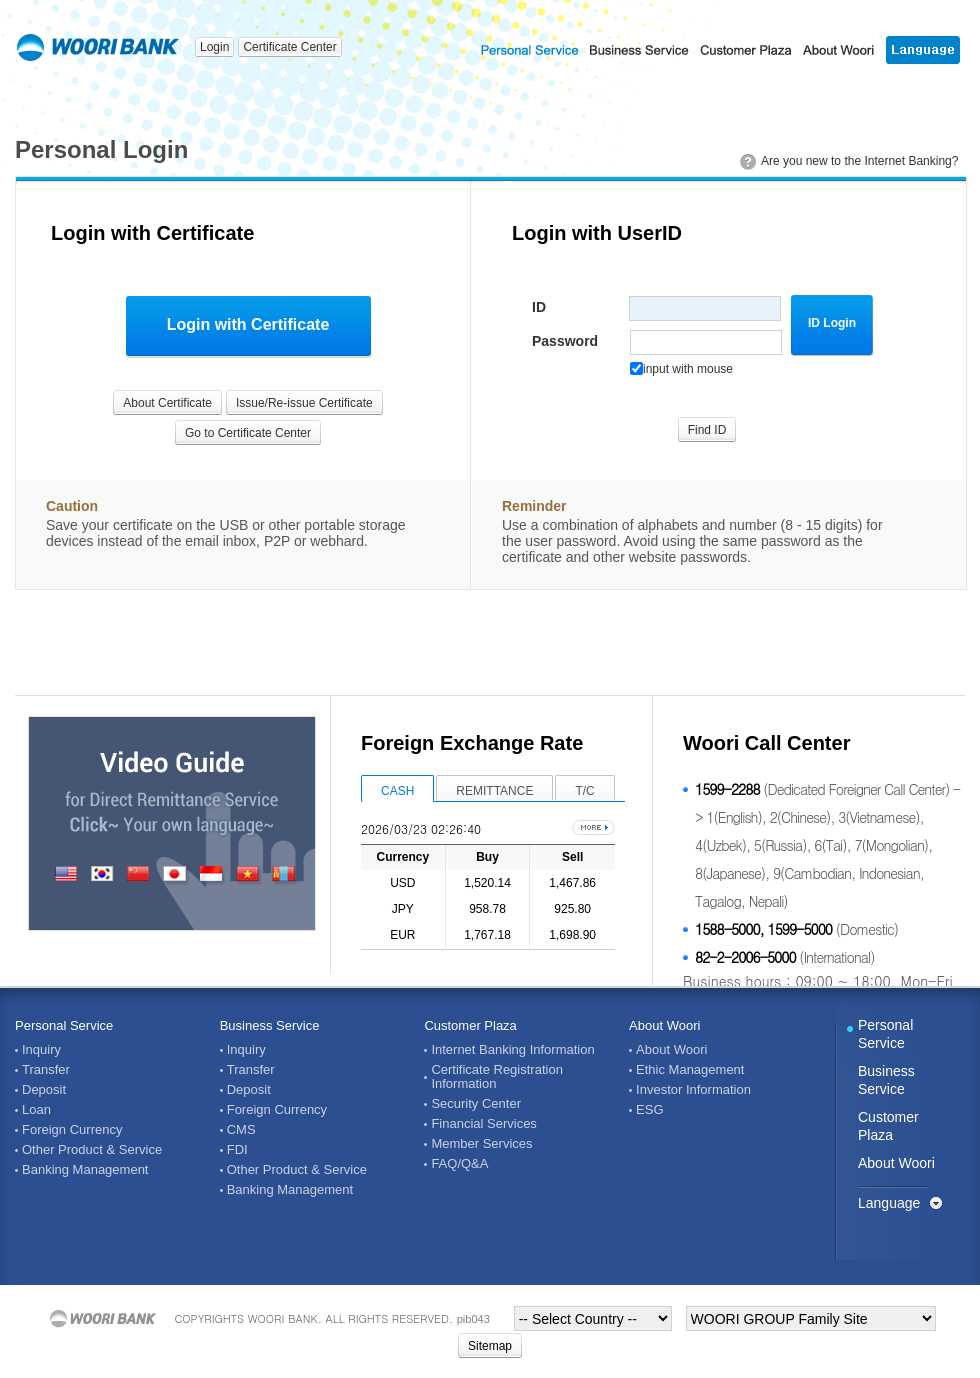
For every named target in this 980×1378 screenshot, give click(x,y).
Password (565, 341)
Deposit (44, 1090)
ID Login (832, 323)
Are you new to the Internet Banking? (859, 161)
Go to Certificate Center (248, 433)
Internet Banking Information (512, 1050)
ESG (649, 1110)
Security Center (476, 1104)
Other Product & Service (92, 1150)
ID (539, 307)
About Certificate (167, 403)
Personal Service (64, 1025)
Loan (36, 1110)
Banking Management (85, 1170)
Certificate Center (289, 47)
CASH (397, 791)
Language (889, 1203)
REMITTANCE (494, 791)
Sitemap (490, 1346)
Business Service (270, 1025)
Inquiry (41, 1050)
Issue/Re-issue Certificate (304, 403)
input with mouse (681, 369)
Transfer (46, 1070)
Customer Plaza (470, 1025)
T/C (584, 791)
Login (214, 47)
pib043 (473, 1319)
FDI (237, 1150)
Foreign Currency (72, 1130)
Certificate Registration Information (497, 1077)
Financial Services (484, 1124)
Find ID (707, 430)
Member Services (481, 1144)
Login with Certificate (248, 324)
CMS (241, 1130)
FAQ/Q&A (459, 1164)
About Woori (664, 1025)
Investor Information (693, 1090)
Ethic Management (690, 1070)
